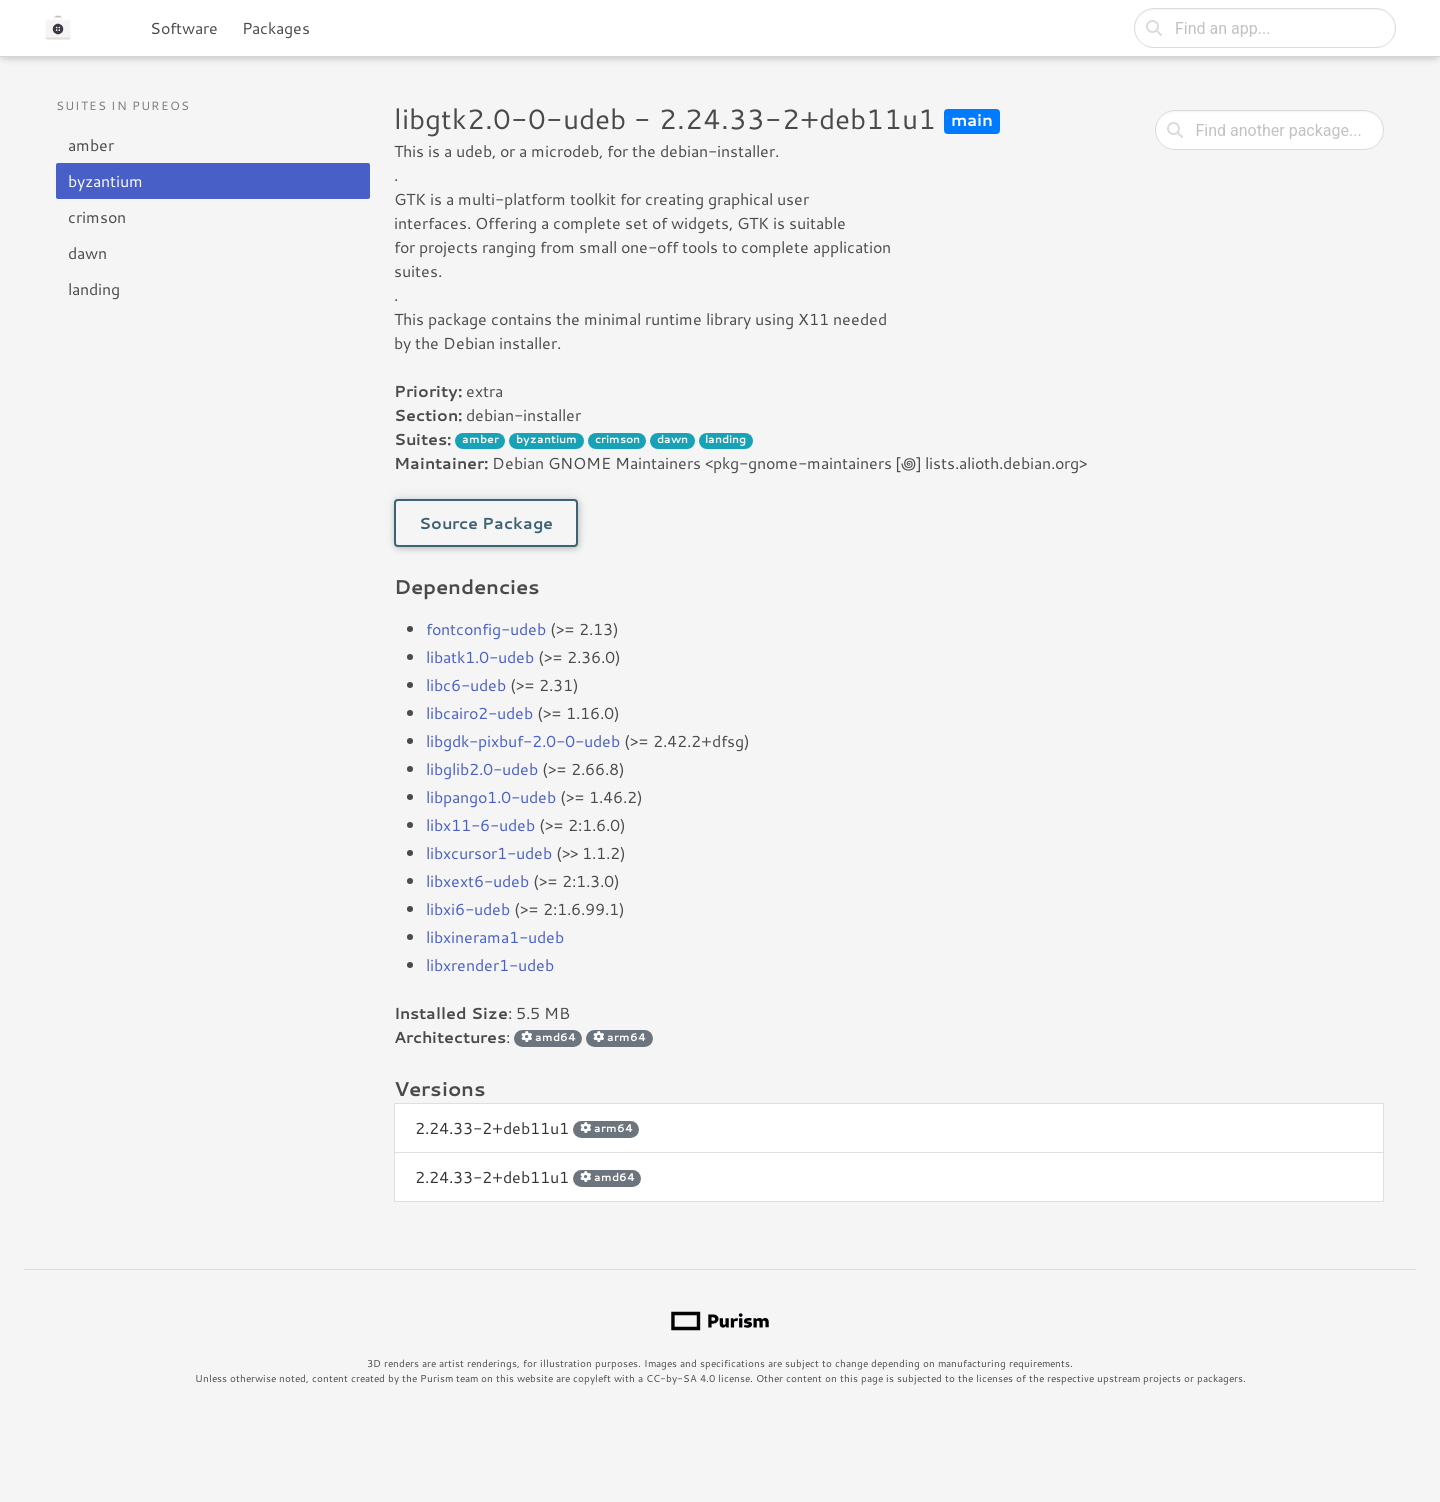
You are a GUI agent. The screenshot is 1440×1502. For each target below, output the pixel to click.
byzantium (105, 180)
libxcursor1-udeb (489, 852)
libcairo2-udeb (479, 712)
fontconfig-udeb (486, 628)
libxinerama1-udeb (495, 936)
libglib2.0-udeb (482, 768)
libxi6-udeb (468, 908)
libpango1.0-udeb (491, 796)
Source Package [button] (486, 522)
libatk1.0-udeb (480, 656)
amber (91, 144)
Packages (276, 27)
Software (184, 27)
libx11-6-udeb (480, 824)
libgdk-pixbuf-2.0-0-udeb (523, 740)
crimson (97, 216)
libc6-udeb (466, 684)
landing (94, 288)
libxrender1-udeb (490, 964)
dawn (87, 252)
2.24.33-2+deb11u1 (527, 1127)
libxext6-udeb (477, 880)
